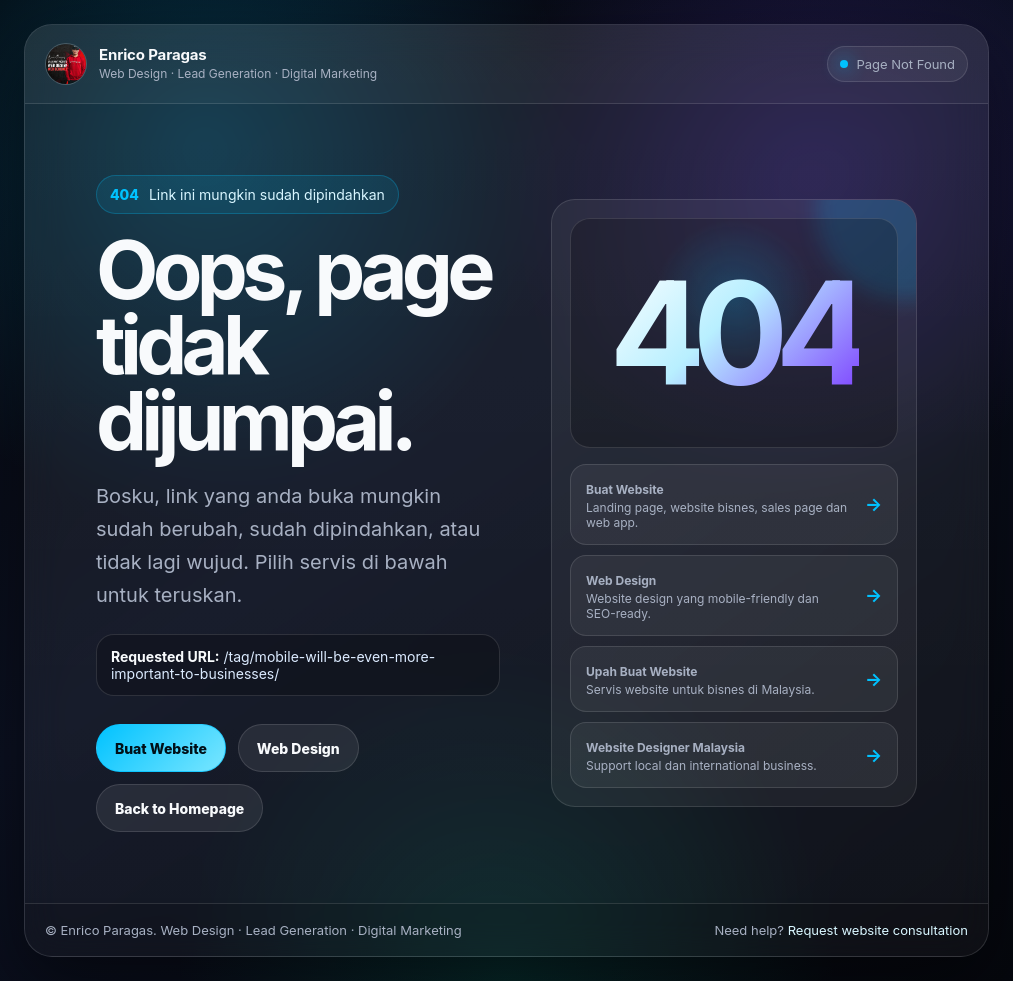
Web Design (298, 748)
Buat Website (161, 748)
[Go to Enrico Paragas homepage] (211, 64)
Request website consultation (878, 930)
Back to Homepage (179, 808)
